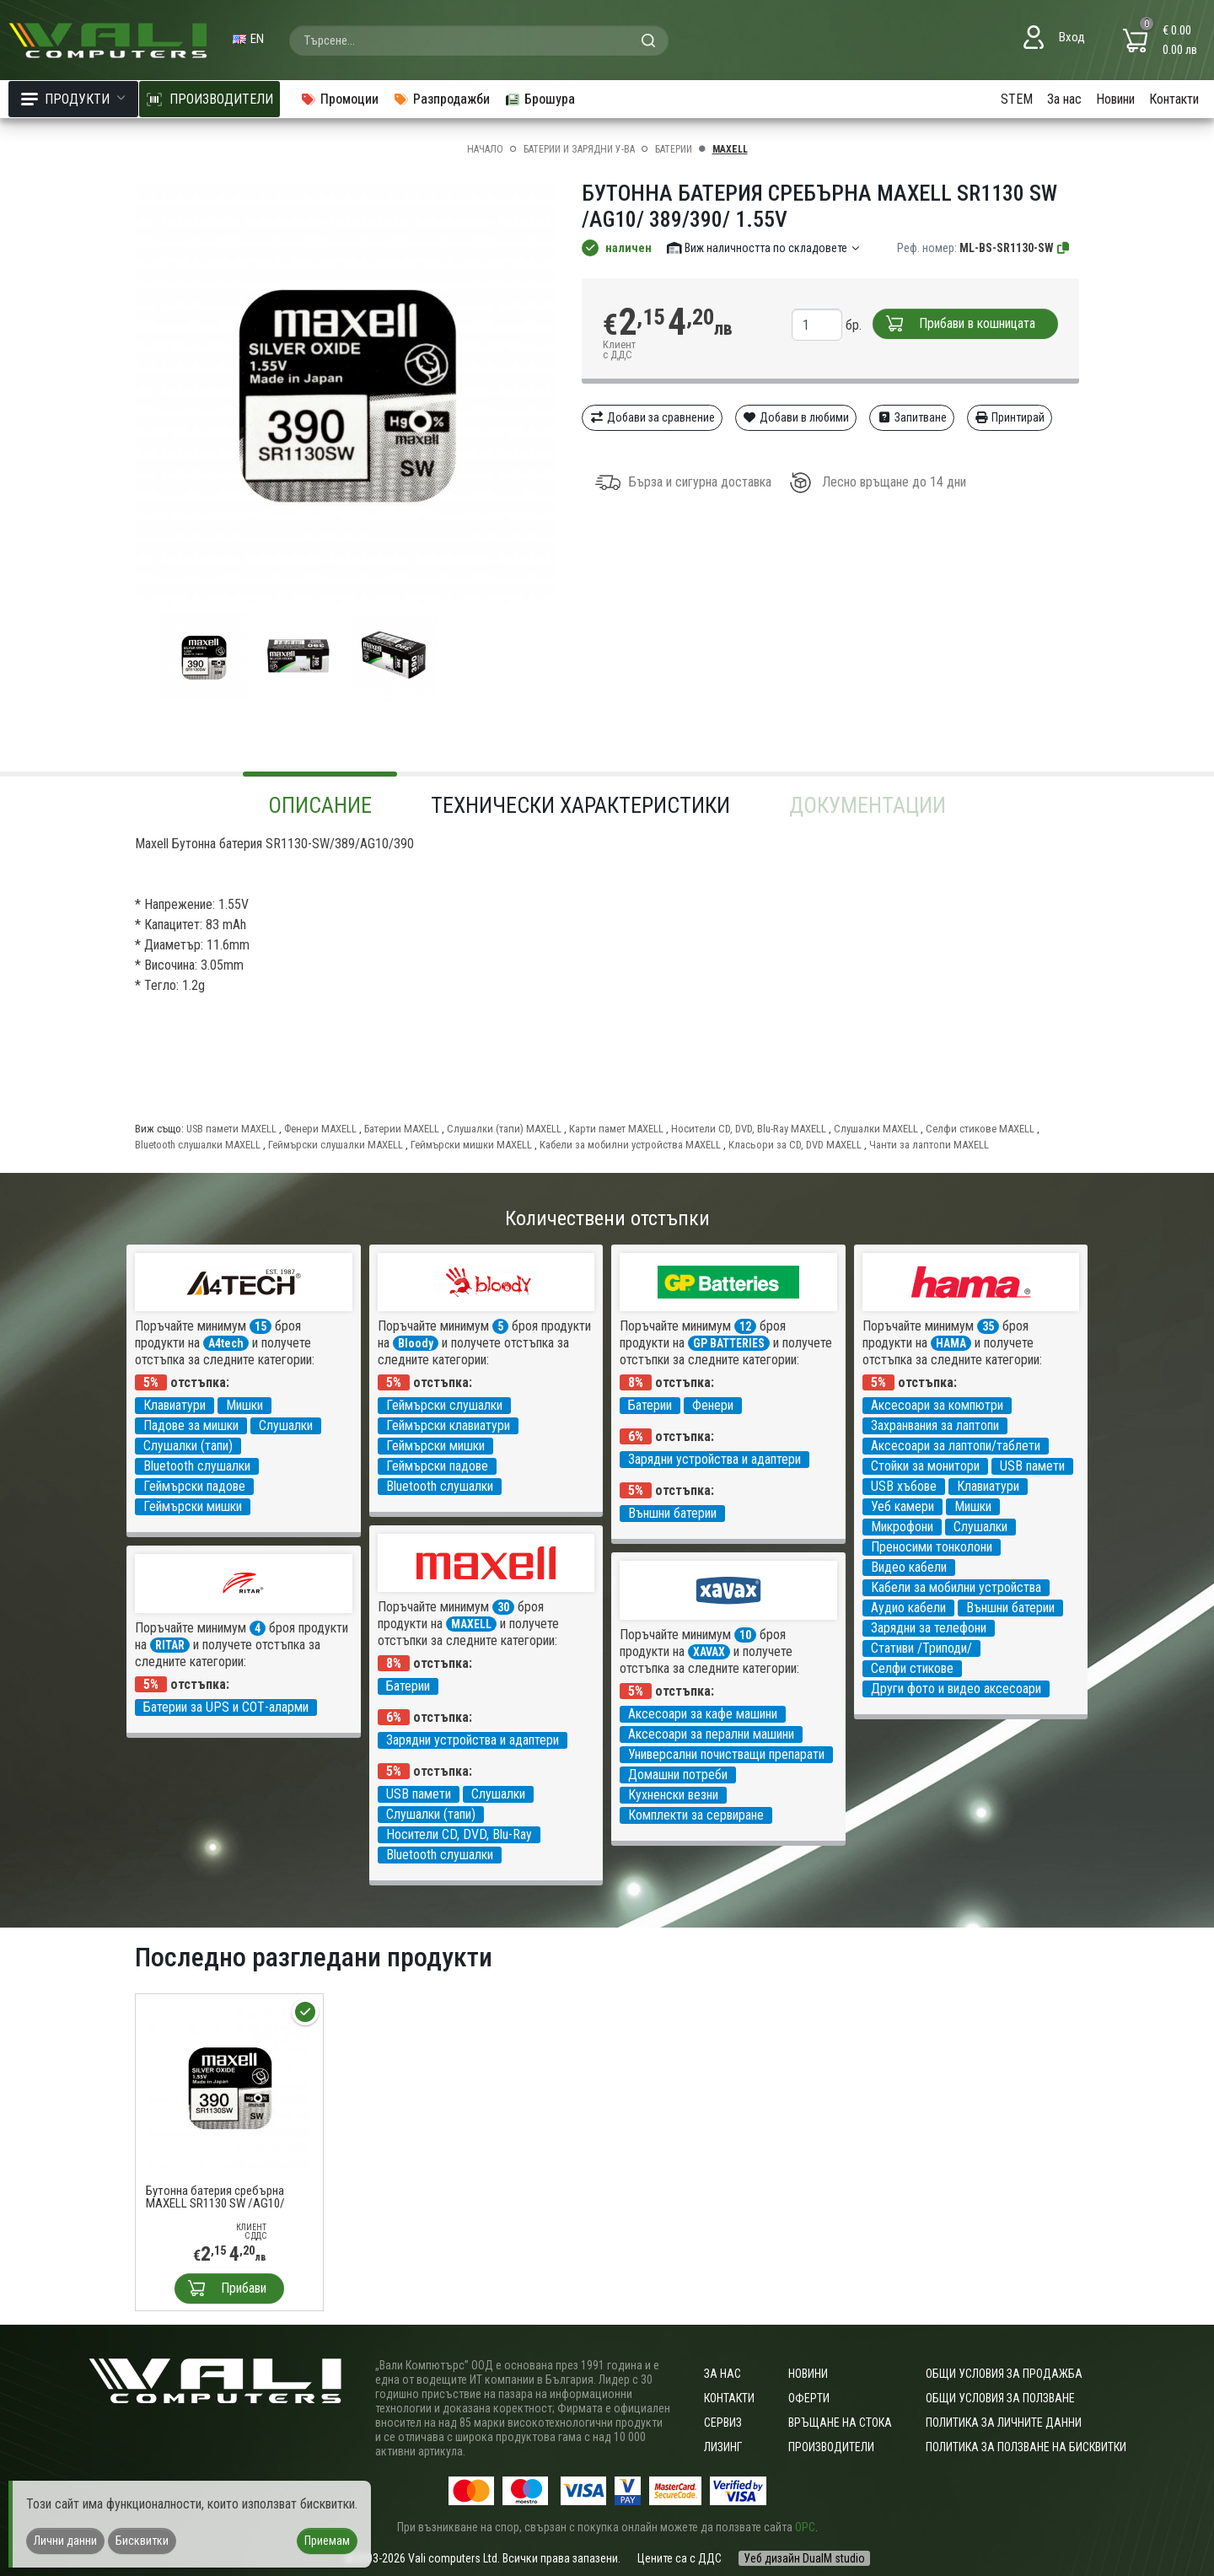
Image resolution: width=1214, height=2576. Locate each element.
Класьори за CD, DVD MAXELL (795, 1144)
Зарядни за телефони (928, 1628)
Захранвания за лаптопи (935, 1425)
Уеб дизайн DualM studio (804, 2558)
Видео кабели (909, 1567)
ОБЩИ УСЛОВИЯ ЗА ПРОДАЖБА (1004, 2373)
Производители (831, 2447)
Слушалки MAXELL (876, 1128)
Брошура (539, 99)
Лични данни (65, 2540)
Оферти (809, 2398)
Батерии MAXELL (401, 1128)
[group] (345, 394)
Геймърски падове (194, 1486)
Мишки (244, 1405)
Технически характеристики (580, 805)
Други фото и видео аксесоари (956, 1689)
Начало (485, 149)
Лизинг (723, 2447)
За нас (1064, 99)
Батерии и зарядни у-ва (579, 149)
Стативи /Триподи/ (921, 1648)
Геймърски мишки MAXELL (471, 1144)
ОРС (805, 2527)
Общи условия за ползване (1000, 2398)
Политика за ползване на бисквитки (1026, 2447)
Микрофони (902, 1527)
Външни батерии (672, 1513)
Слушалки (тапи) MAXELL (504, 1128)
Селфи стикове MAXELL (980, 1128)
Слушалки (286, 1425)
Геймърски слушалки (444, 1405)
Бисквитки (142, 2540)
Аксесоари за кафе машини (702, 1714)
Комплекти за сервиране (696, 1815)
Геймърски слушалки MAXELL (335, 1144)
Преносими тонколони (931, 1547)
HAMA (951, 1343)
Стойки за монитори (925, 1466)
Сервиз (723, 2422)
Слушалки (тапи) (188, 1446)
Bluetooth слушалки (196, 1466)
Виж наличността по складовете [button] (764, 248)
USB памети (1032, 1466)
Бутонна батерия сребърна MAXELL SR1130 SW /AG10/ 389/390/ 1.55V (215, 2197)
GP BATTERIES (729, 1343)
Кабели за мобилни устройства (956, 1587)
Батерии (673, 149)
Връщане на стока (840, 2422)
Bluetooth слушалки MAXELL (198, 1144)
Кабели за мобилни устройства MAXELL (630, 1144)
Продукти (73, 99)
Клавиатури (174, 1405)
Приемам (327, 2540)
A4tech (226, 1343)
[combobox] (479, 40)
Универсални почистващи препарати (726, 1754)
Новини (1115, 99)
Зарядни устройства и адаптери (714, 1459)
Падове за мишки (191, 1425)
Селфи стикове (912, 1668)
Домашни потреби (678, 1775)
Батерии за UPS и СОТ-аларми (226, 1707)
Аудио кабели (908, 1608)
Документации (867, 805)
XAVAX (709, 1652)
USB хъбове (904, 1486)
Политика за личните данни (1004, 2422)
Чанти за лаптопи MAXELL (929, 1144)
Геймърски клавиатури (448, 1425)
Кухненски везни (673, 1795)
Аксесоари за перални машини (711, 1734)
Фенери (712, 1405)
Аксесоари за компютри (937, 1405)
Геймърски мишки (192, 1506)
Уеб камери (902, 1506)
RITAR (170, 1645)
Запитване (912, 417)
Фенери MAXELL (320, 1128)
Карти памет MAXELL (616, 1128)
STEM (1017, 99)
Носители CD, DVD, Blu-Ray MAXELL (748, 1128)
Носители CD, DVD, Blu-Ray (459, 1834)
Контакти (1174, 99)
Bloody (415, 1343)
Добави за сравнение (652, 417)
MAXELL (730, 149)
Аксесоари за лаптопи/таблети (955, 1446)
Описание (320, 805)
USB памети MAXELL (231, 1128)
